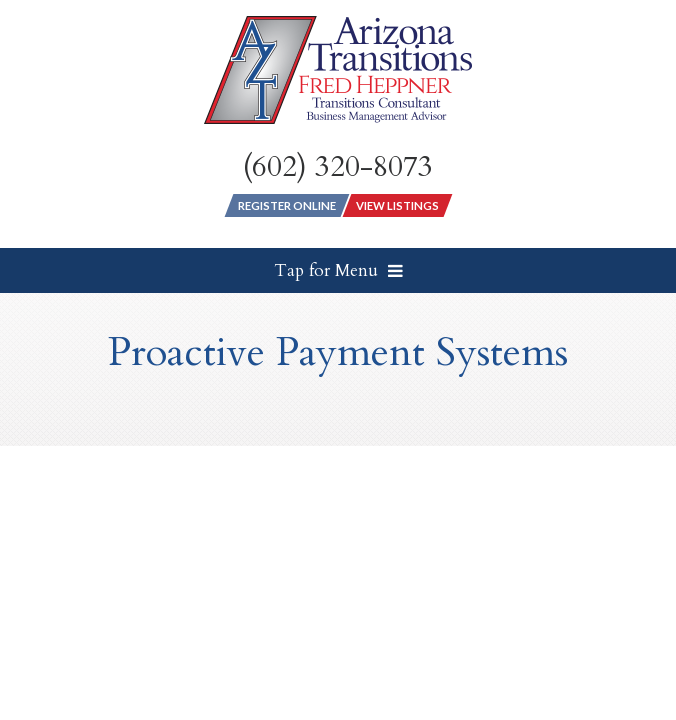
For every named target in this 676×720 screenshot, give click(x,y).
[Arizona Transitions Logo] (338, 70)
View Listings (397, 205)
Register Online (287, 205)
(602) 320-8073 (338, 167)
